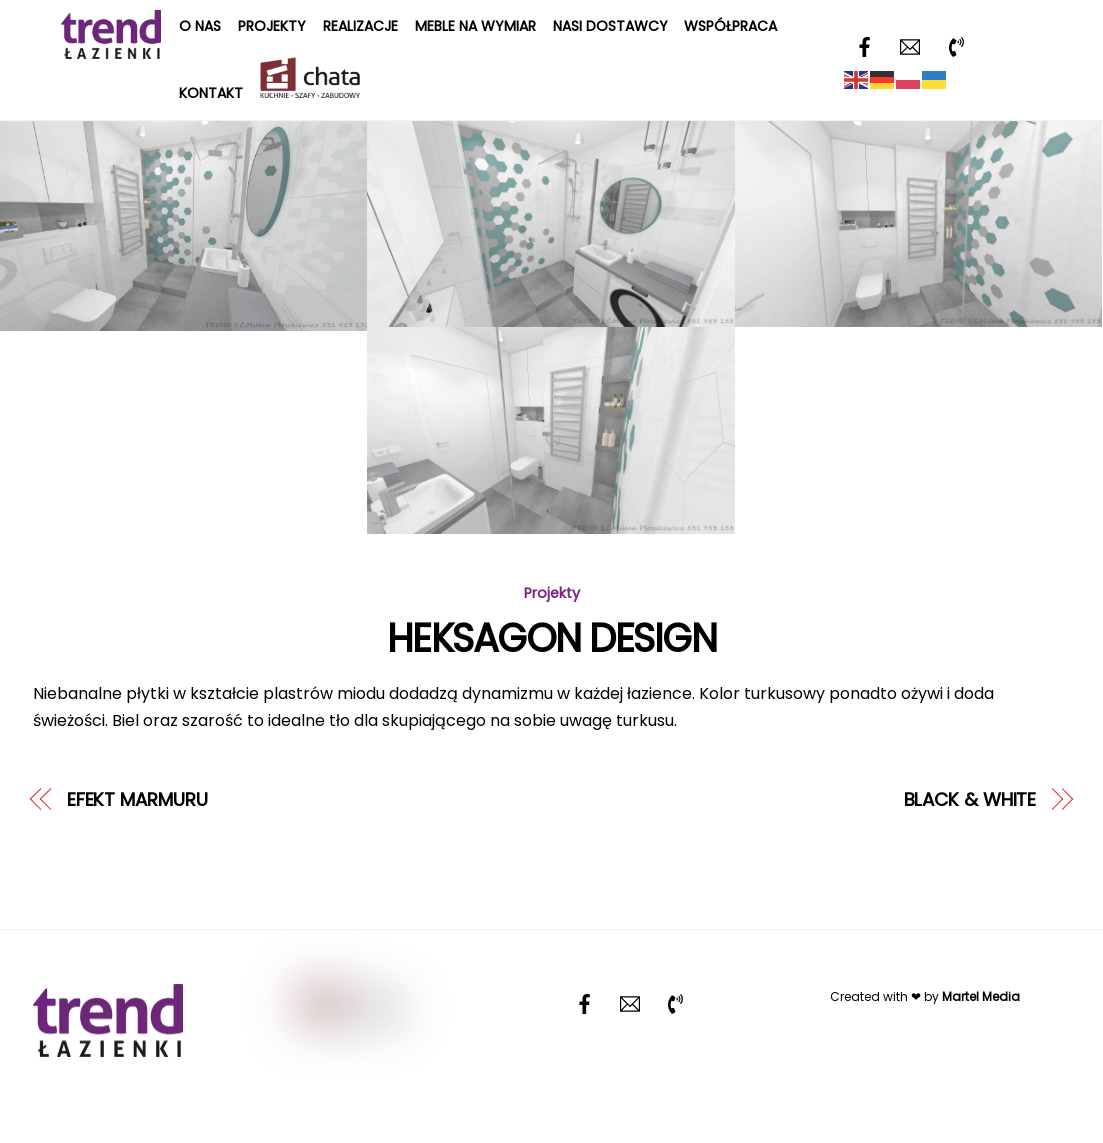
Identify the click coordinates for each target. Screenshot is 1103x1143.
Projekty (272, 26)
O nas (200, 26)
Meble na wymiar (475, 26)
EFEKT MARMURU (137, 799)
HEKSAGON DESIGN (551, 638)
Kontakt (211, 93)
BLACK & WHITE (970, 799)
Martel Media (981, 996)
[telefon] (956, 45)
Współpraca (730, 26)
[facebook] (864, 45)
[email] (910, 45)
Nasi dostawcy (610, 26)
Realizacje (360, 26)
